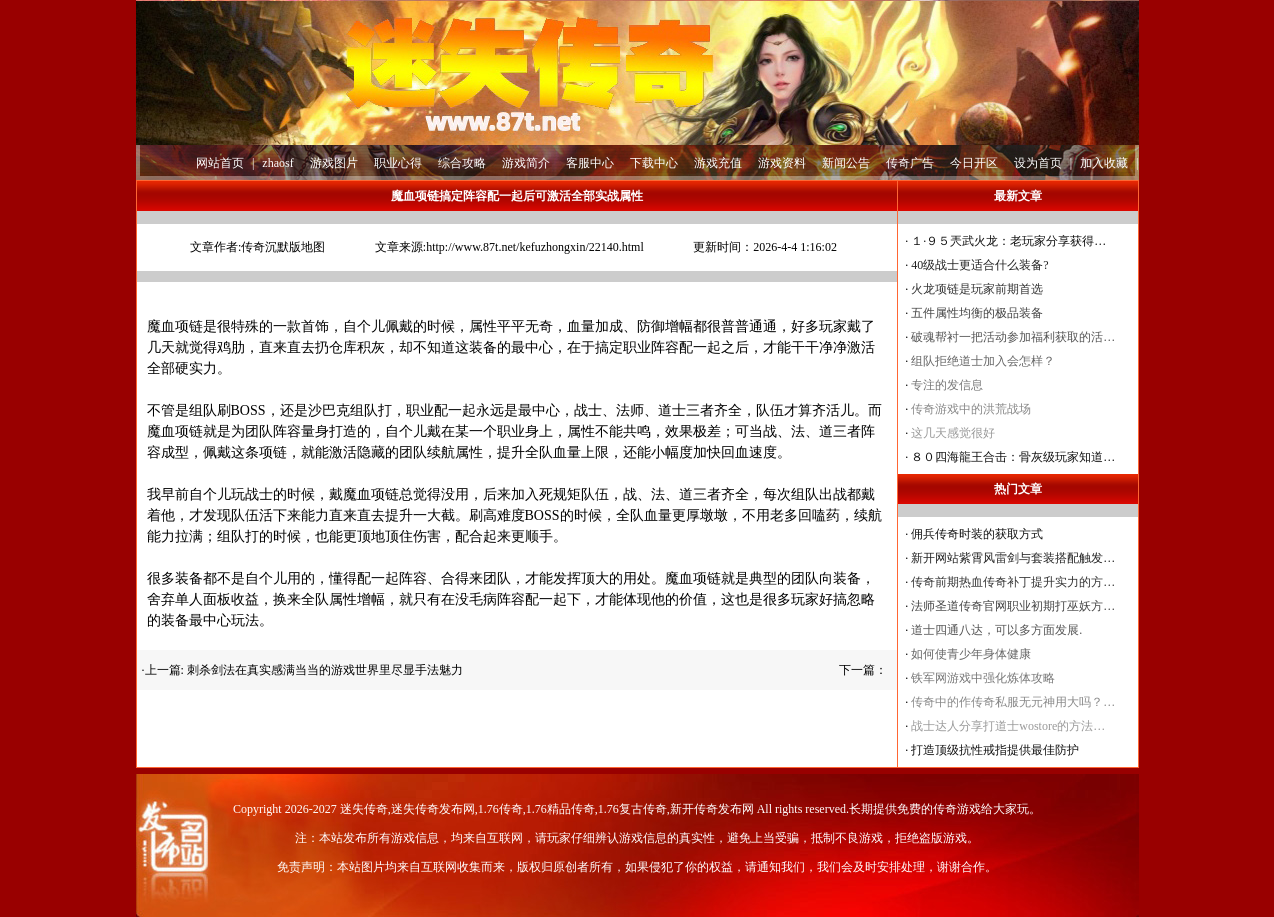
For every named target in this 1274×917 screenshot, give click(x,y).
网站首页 (220, 163)
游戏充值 (718, 163)
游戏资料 (782, 163)
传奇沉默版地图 (283, 247)
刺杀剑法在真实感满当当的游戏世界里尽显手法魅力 (325, 670)
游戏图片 (334, 163)
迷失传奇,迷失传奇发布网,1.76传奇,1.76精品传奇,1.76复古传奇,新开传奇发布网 (547, 809)
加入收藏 (1104, 163)
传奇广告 (910, 163)
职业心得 (398, 163)
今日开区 (974, 163)
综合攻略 (462, 163)
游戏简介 (526, 163)
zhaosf (277, 163)
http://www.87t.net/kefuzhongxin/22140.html (535, 247)
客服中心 (590, 163)
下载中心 (654, 163)
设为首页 (1038, 163)
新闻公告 (846, 163)
